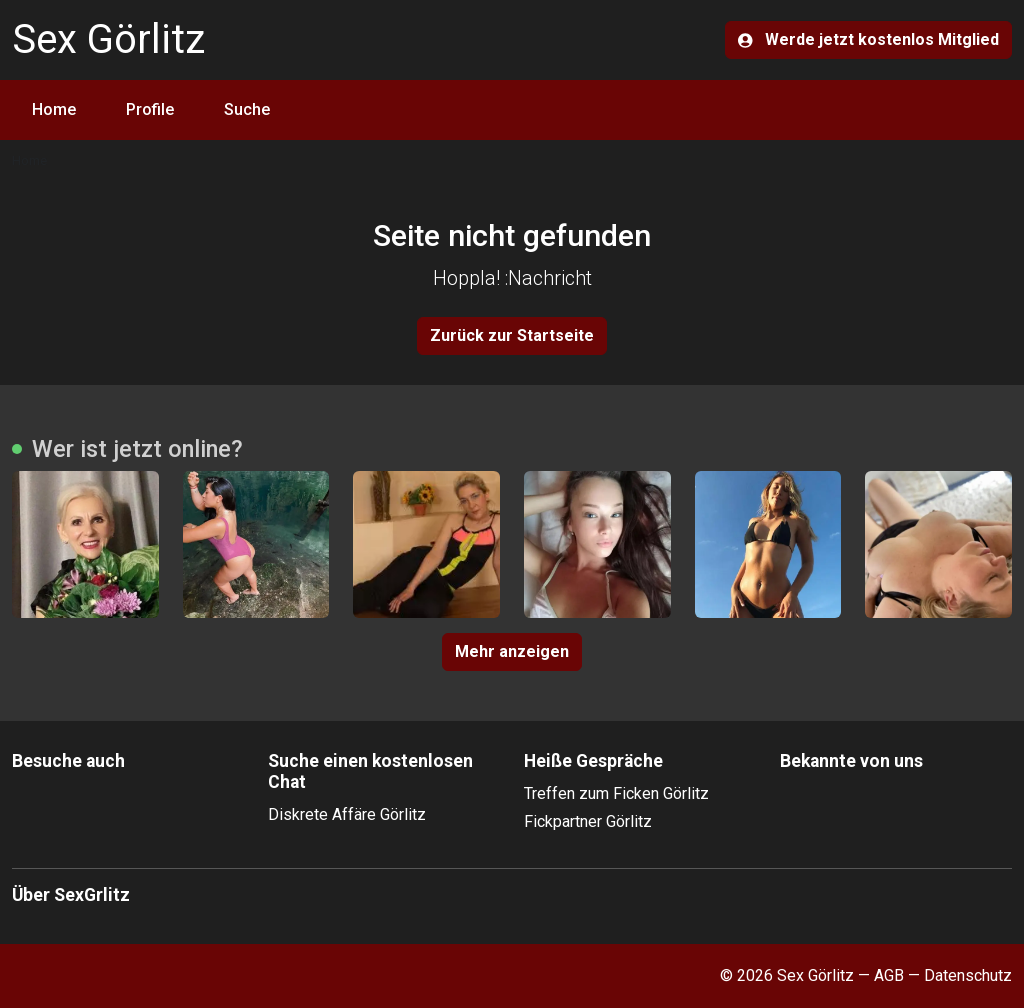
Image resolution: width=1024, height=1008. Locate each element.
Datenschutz (968, 975)
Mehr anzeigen (512, 651)
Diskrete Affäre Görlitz (347, 814)
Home (54, 109)
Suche (247, 109)
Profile (150, 109)
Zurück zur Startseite (512, 335)
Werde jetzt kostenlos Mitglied (868, 39)
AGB (889, 975)
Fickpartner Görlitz (588, 821)
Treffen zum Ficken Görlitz (616, 793)
